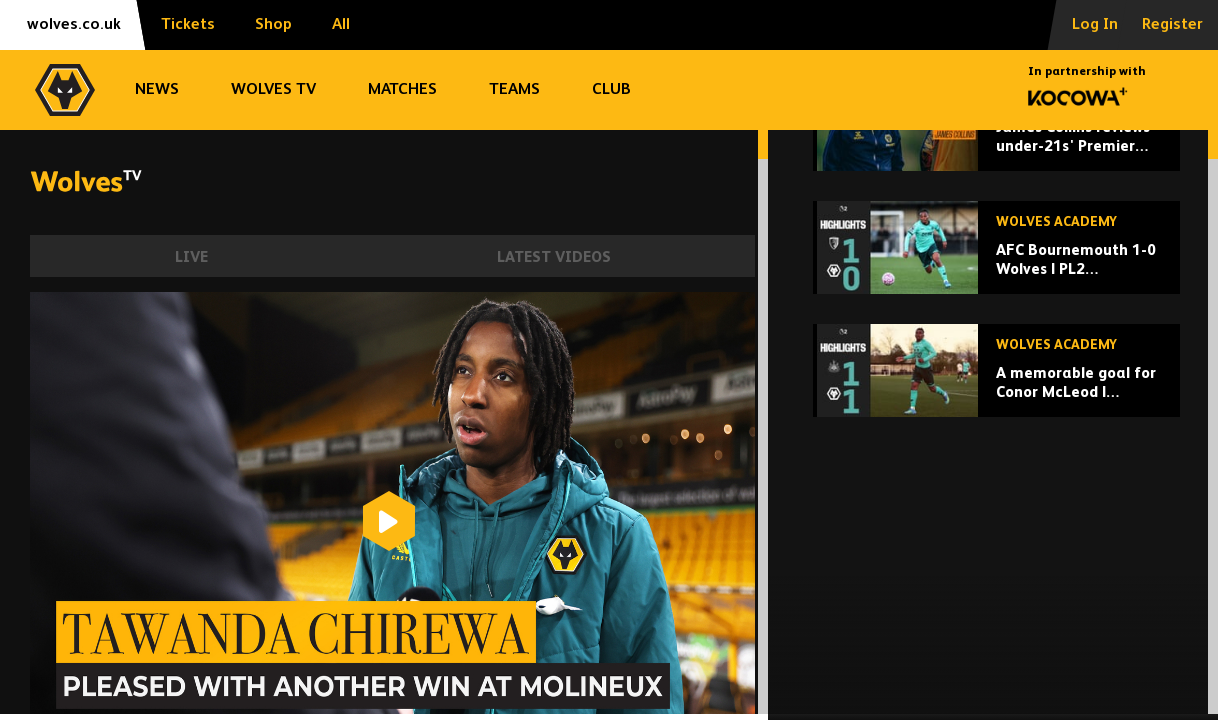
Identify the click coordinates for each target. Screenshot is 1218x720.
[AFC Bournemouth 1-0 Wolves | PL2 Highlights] (996, 386)
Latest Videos (554, 257)
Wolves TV (273, 90)
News (157, 90)
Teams (514, 90)
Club (611, 90)
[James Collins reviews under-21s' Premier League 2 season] (996, 263)
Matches (402, 90)
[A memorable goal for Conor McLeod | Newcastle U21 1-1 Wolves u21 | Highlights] (996, 509)
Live (191, 257)
